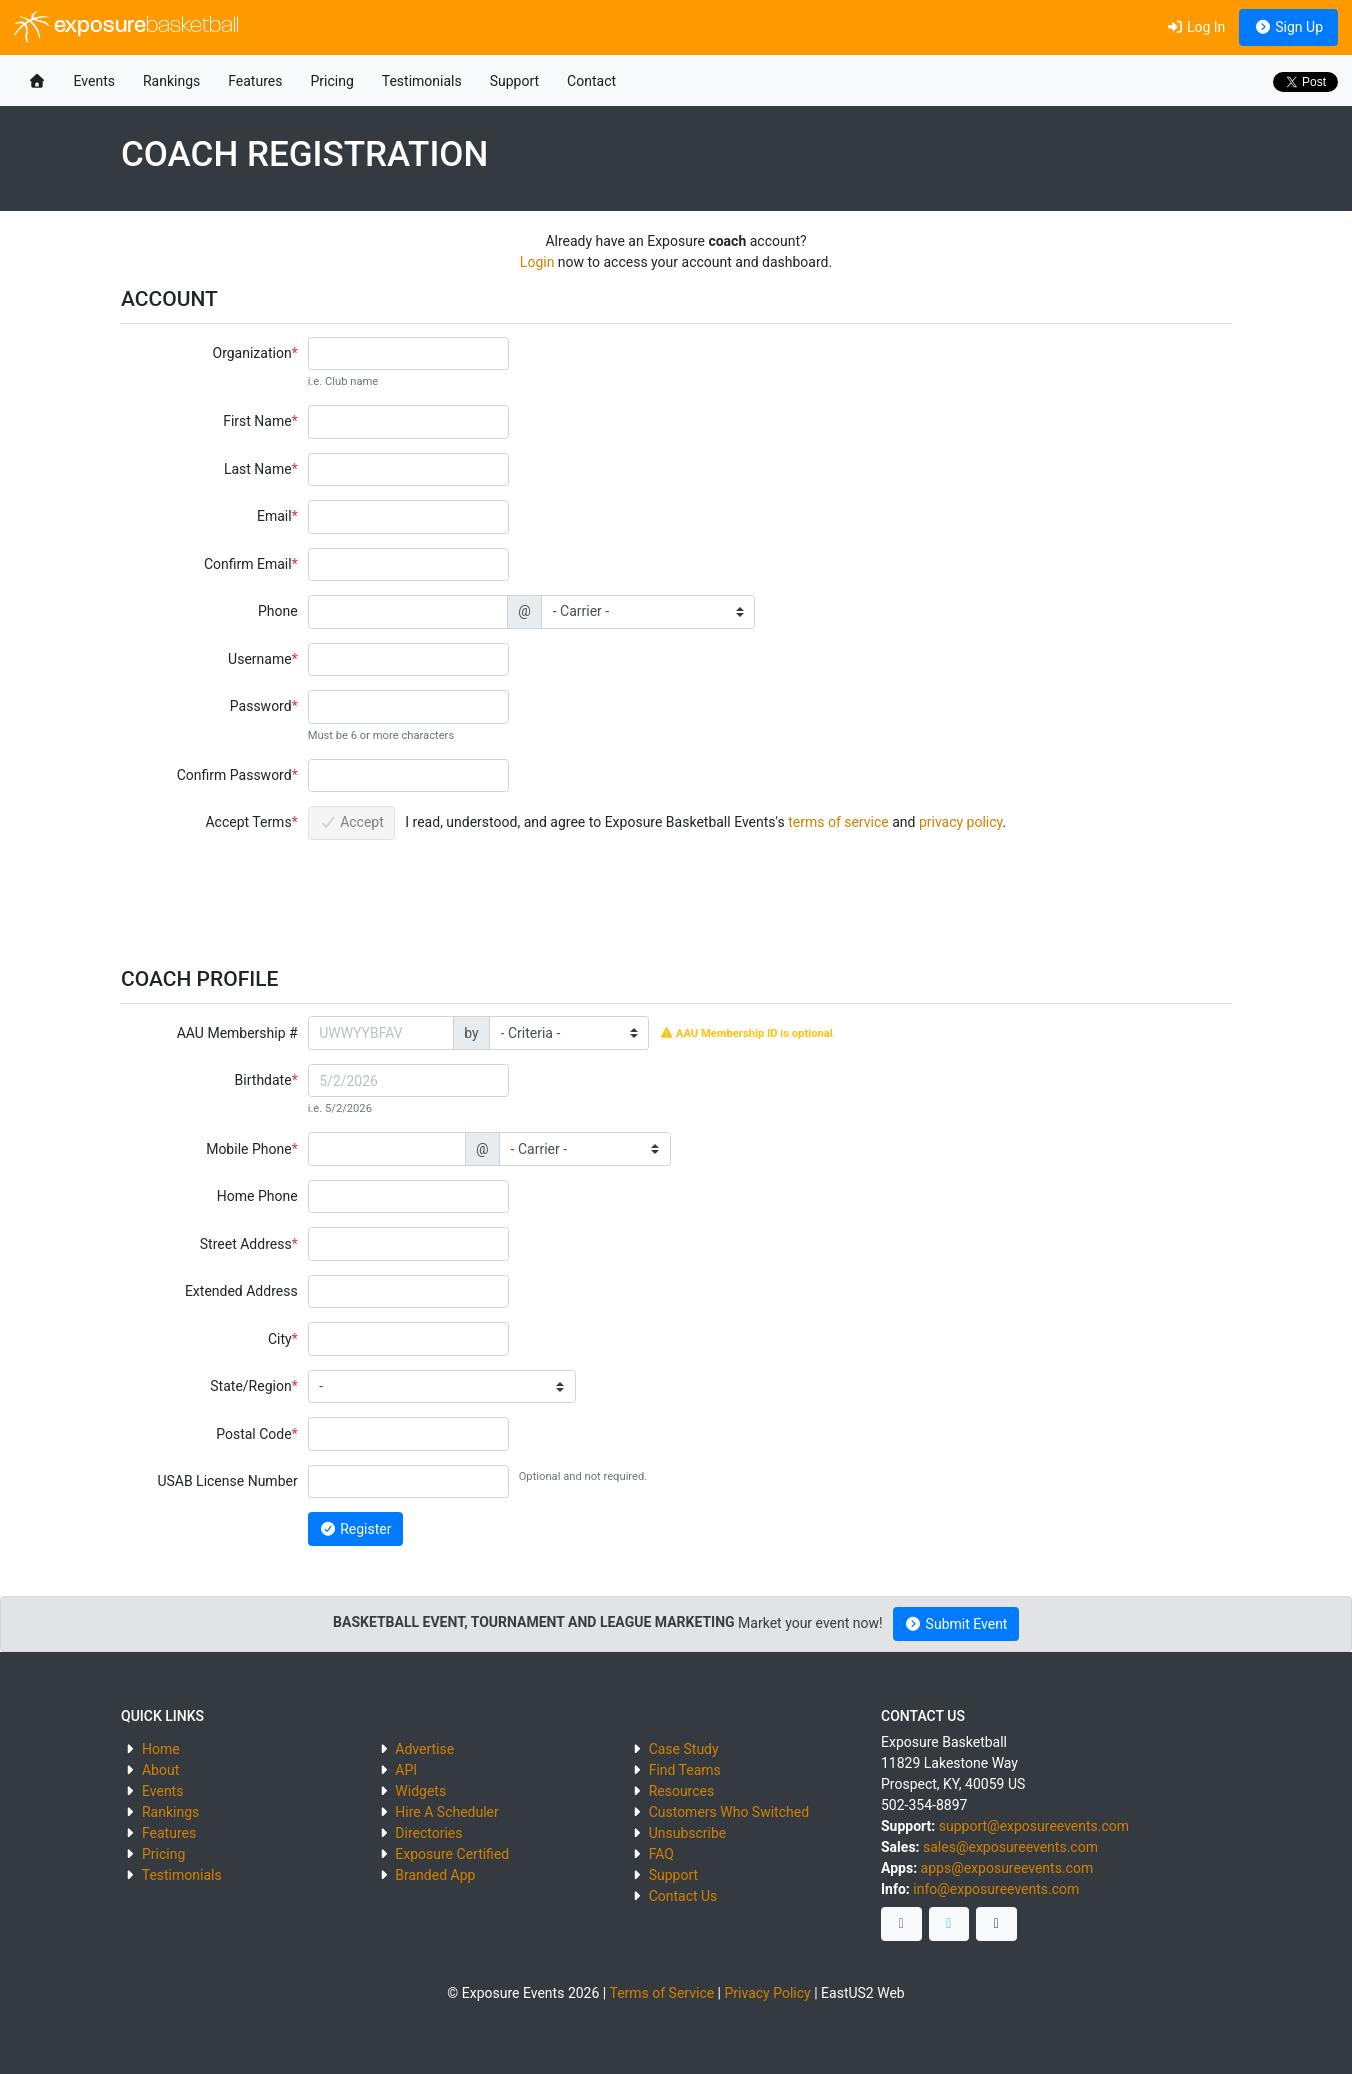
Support (514, 81)
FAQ (661, 1854)
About (160, 1770)
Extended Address (241, 1291)
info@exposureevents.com (996, 1889)
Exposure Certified (452, 1854)
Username (260, 659)
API (406, 1770)
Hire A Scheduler (446, 1812)
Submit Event (956, 1624)
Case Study (684, 1749)
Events (94, 81)
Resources (682, 1791)
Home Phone (257, 1196)
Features (255, 81)
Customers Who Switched (729, 1812)
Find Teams (685, 1770)
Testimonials (422, 81)
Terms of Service (661, 1993)
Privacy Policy (768, 1993)
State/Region (250, 1386)
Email (274, 516)
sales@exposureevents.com (1010, 1847)
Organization (252, 353)
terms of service (838, 822)
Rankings (171, 81)
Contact (591, 81)
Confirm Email (248, 564)
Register (355, 1529)
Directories (428, 1833)
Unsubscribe (688, 1833)
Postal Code (253, 1434)
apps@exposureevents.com (1007, 1868)
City (280, 1339)
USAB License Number (227, 1481)
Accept (351, 822)
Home (161, 1749)
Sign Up (1288, 27)
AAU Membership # (237, 1033)
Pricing (331, 81)
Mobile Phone (248, 1149)
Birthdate (263, 1080)
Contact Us (683, 1896)
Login (537, 262)
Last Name (258, 469)
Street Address (246, 1244)
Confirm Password (234, 775)
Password (261, 706)
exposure (126, 27)
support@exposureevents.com (1034, 1826)
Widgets (420, 1791)
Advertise (424, 1749)
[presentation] (460, 893)
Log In (1195, 27)
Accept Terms (248, 822)
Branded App (435, 1875)
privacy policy (961, 822)
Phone (278, 611)
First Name (257, 421)
